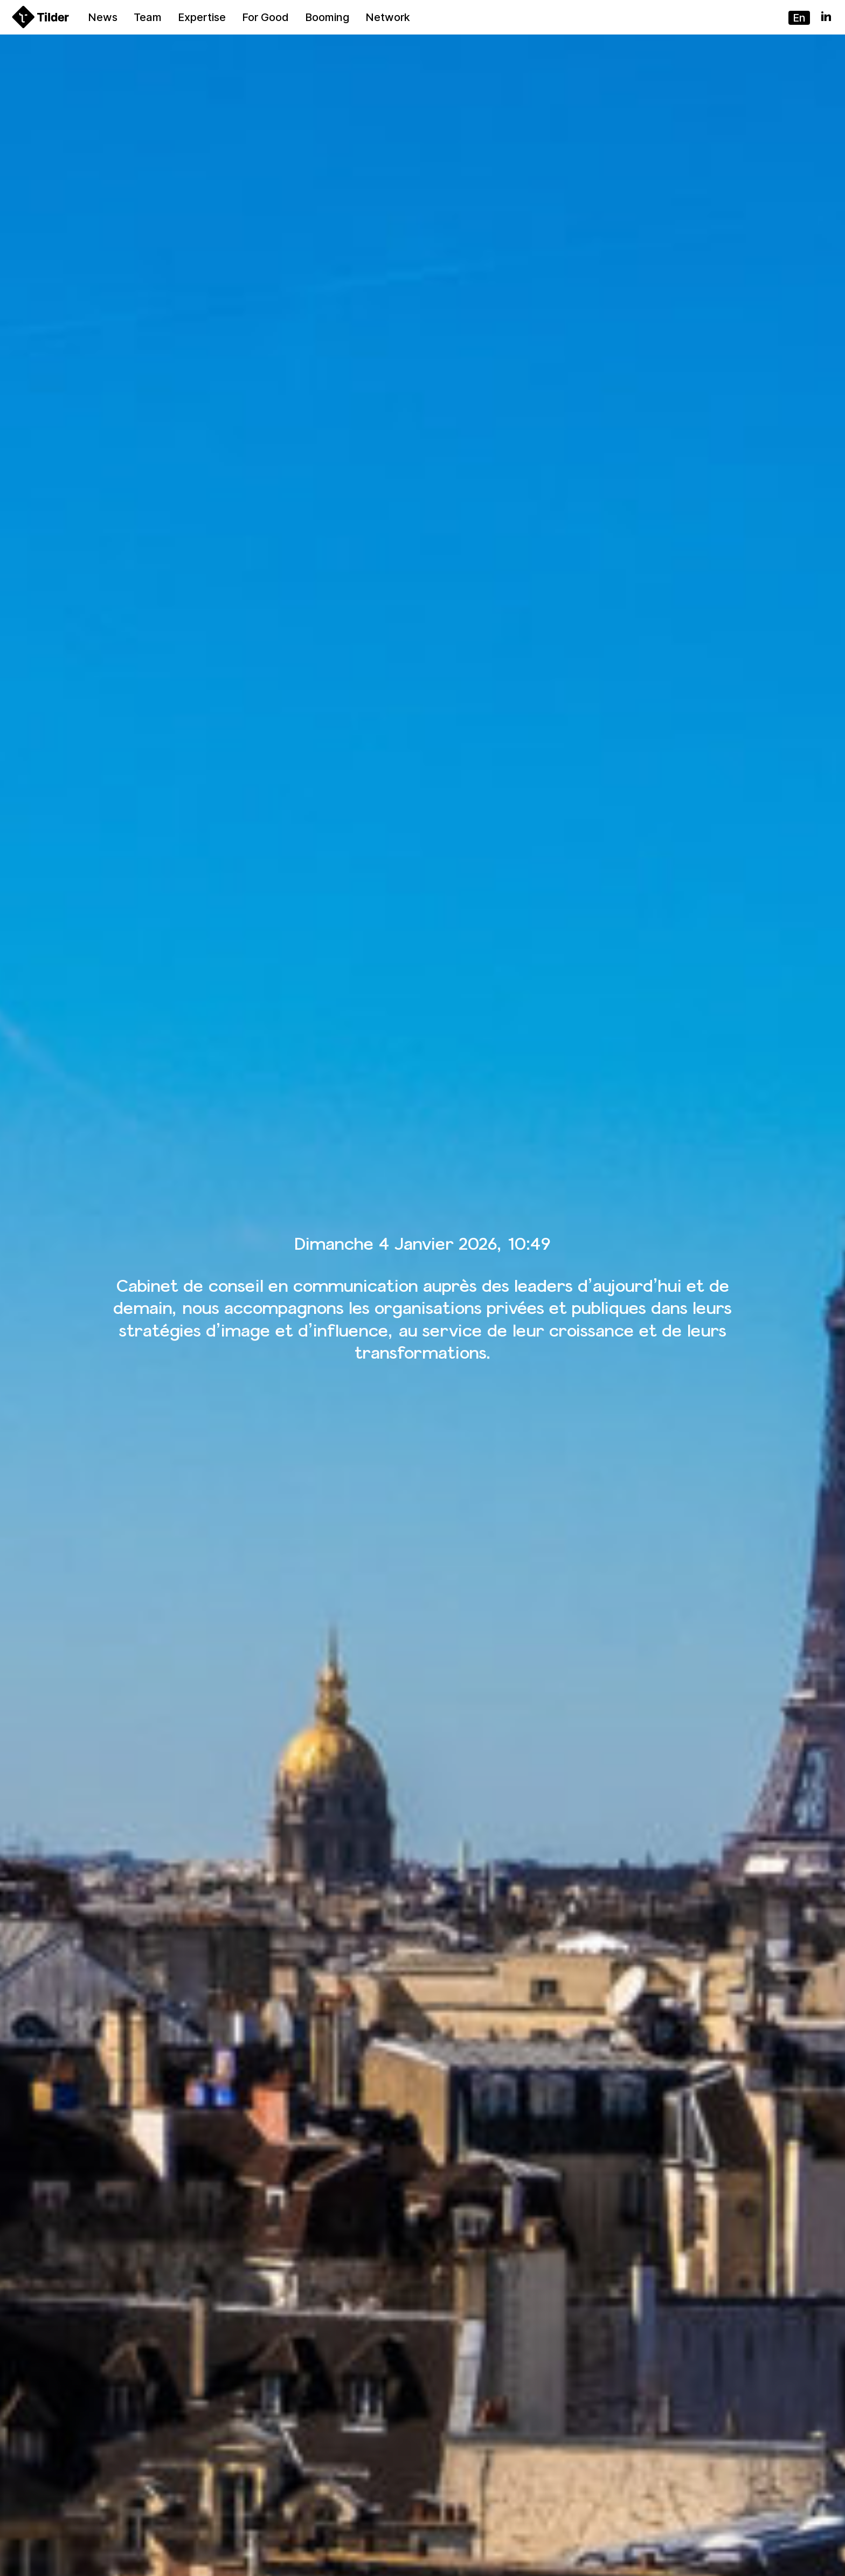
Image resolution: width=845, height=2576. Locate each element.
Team (148, 17)
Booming (327, 17)
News (102, 17)
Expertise (202, 17)
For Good (265, 17)
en (799, 17)
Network (387, 17)
